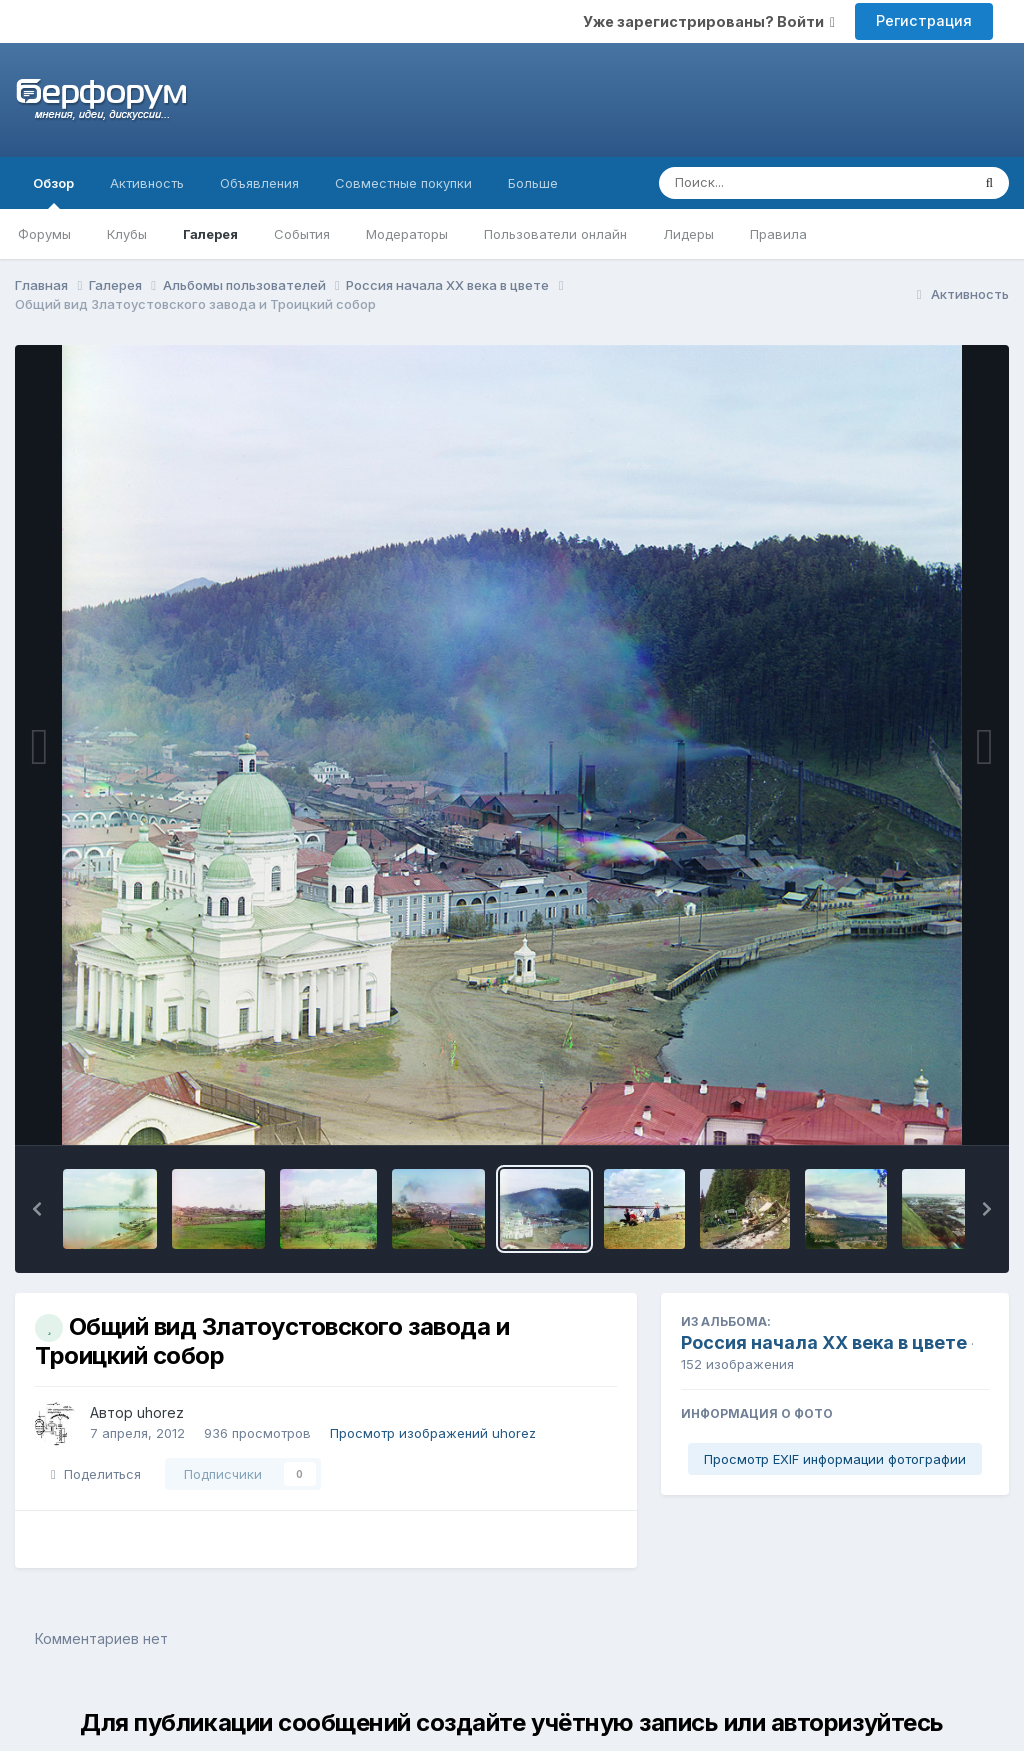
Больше (533, 183)
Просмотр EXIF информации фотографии (835, 1459)
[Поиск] (776, 183)
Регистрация (924, 20)
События (302, 234)
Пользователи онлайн (555, 234)
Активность (147, 183)
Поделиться (96, 1474)
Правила (778, 234)
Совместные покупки (403, 183)
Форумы (44, 234)
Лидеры (688, 234)
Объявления (259, 183)
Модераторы (407, 234)
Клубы (127, 234)
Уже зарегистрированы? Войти (709, 21)
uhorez (160, 1412)
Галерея (210, 234)
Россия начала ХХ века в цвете (824, 1342)
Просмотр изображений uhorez (433, 1433)
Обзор (53, 192)
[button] (37, 1209)
